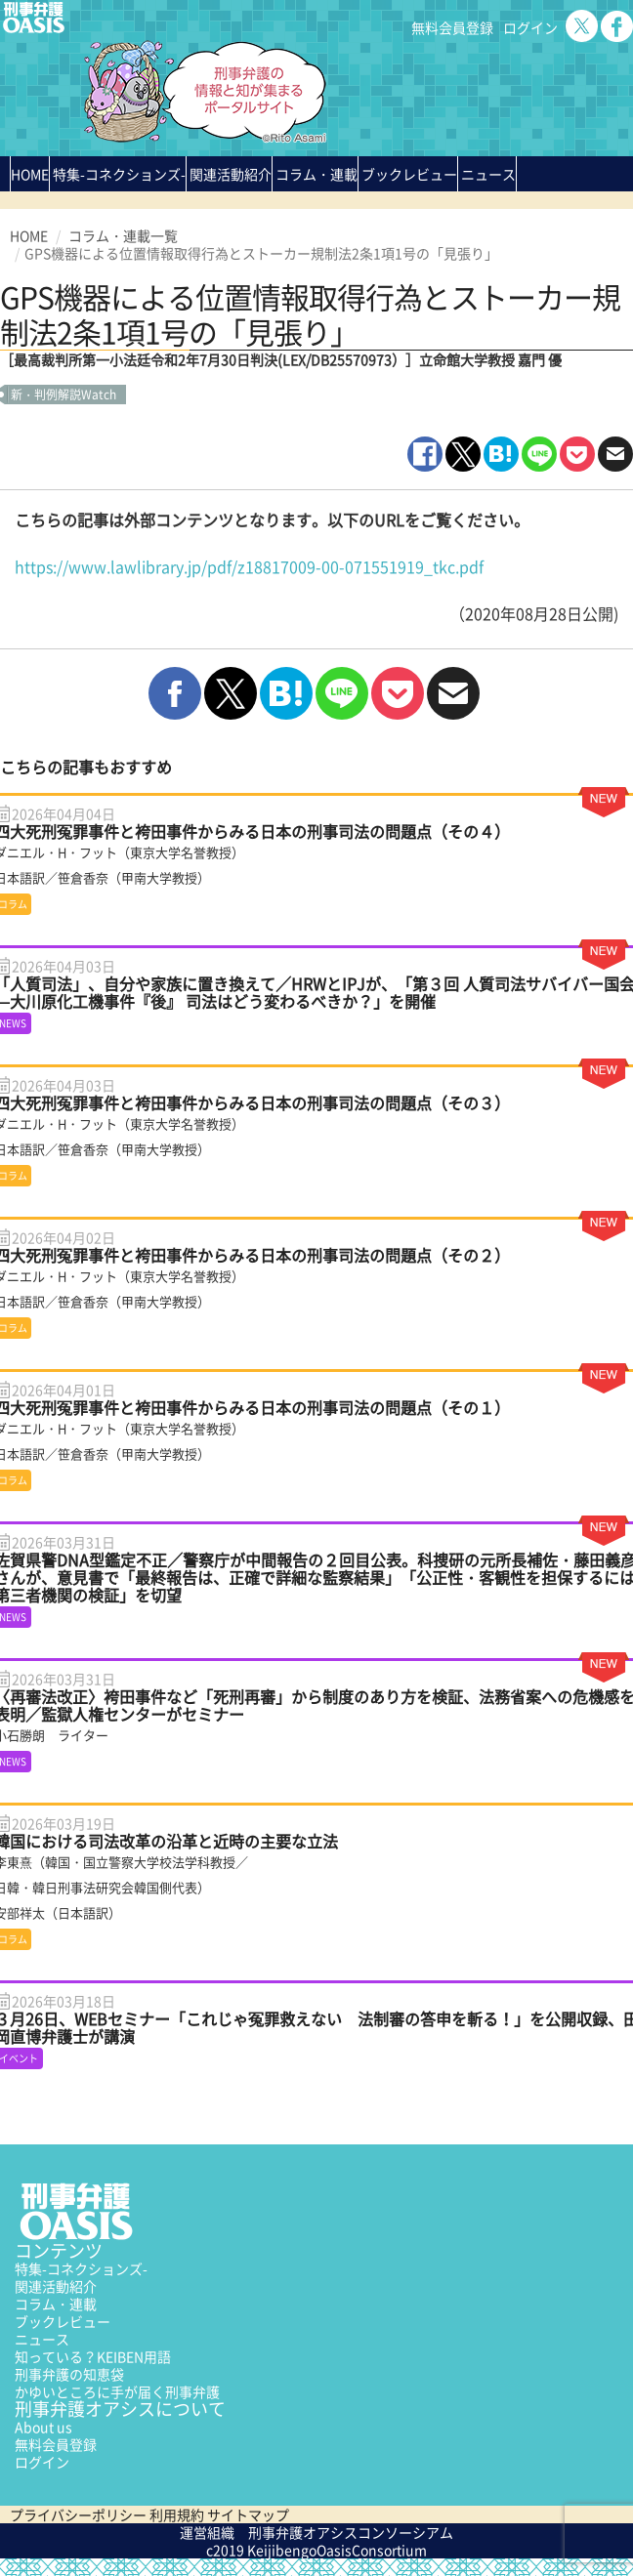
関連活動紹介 (231, 174)
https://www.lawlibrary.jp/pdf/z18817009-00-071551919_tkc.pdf (249, 566)
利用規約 (176, 2514)
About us (43, 2426)
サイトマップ (248, 2514)
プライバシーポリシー (78, 2514)
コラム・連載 (56, 2303)
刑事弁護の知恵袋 (69, 2374)
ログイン (530, 27)
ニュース (42, 2338)
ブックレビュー (409, 174)
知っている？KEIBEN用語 (93, 2356)
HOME (30, 174)
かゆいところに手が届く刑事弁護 (117, 2391)
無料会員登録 (452, 27)
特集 (119, 174)
